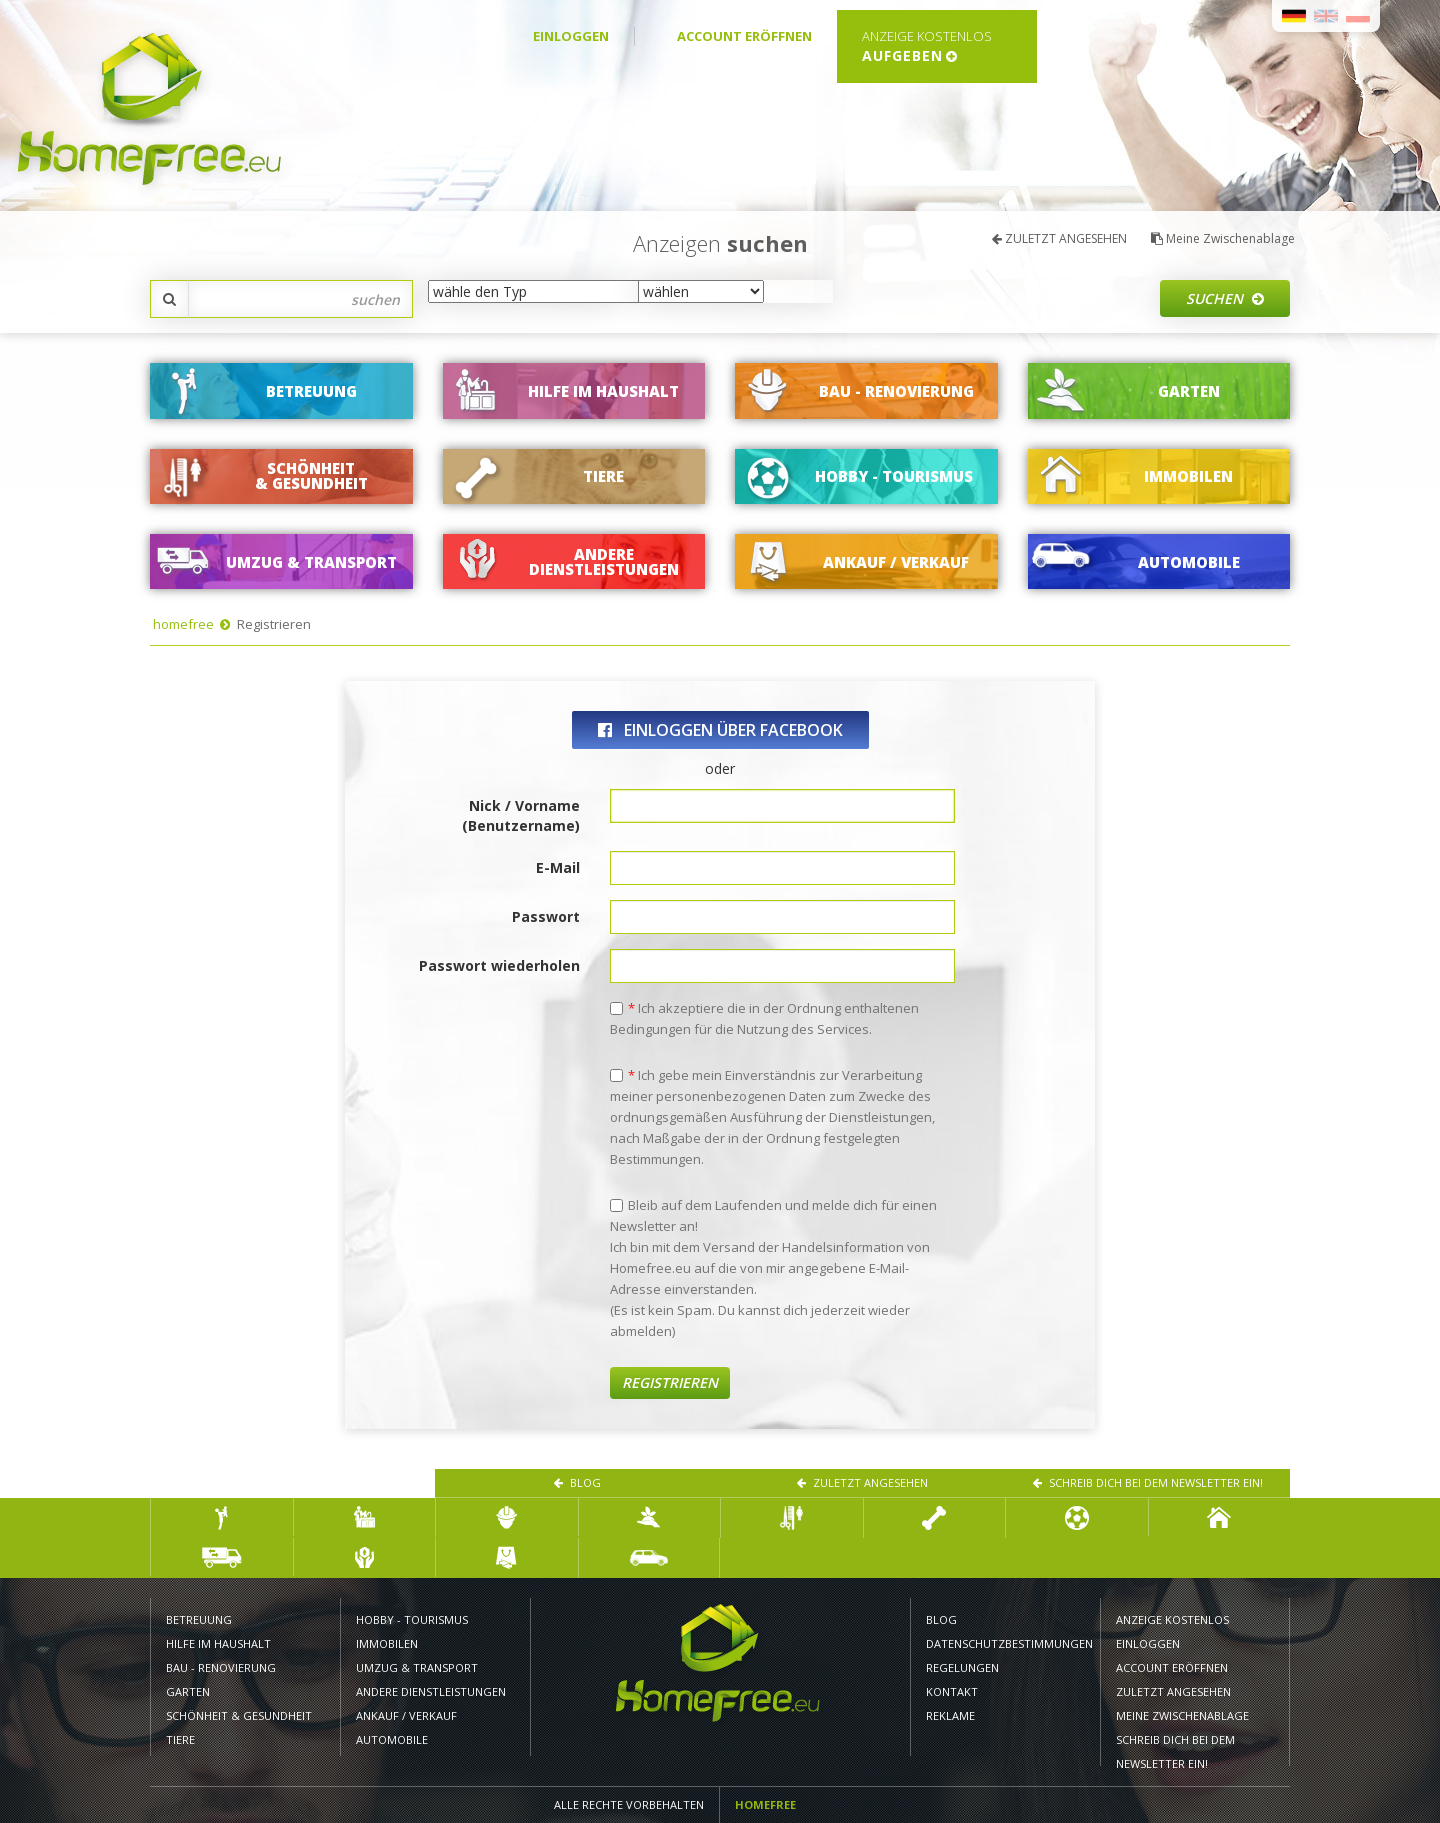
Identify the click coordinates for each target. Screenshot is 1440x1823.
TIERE (180, 1739)
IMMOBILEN (387, 1643)
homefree (183, 624)
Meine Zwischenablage (1223, 238)
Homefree (765, 1804)
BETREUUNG (199, 1619)
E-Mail (558, 867)
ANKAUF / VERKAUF (406, 1715)
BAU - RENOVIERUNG (221, 1667)
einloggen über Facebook (720, 730)
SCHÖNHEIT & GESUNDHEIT (239, 1715)
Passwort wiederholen (499, 965)
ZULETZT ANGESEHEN (1059, 238)
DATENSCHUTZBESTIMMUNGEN (1005, 1643)
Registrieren (670, 1382)
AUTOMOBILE (392, 1739)
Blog (577, 1482)
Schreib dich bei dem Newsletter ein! (1148, 1482)
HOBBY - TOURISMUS (413, 1619)
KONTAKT (952, 1691)
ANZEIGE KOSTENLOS (1172, 1619)
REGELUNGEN (962, 1667)
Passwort (546, 916)
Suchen (1225, 298)
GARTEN (188, 1691)
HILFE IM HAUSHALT (218, 1643)
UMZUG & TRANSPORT (417, 1667)
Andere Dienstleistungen (431, 1691)
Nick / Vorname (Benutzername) (521, 815)
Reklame (950, 1715)
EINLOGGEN (571, 36)
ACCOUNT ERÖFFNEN (744, 36)
